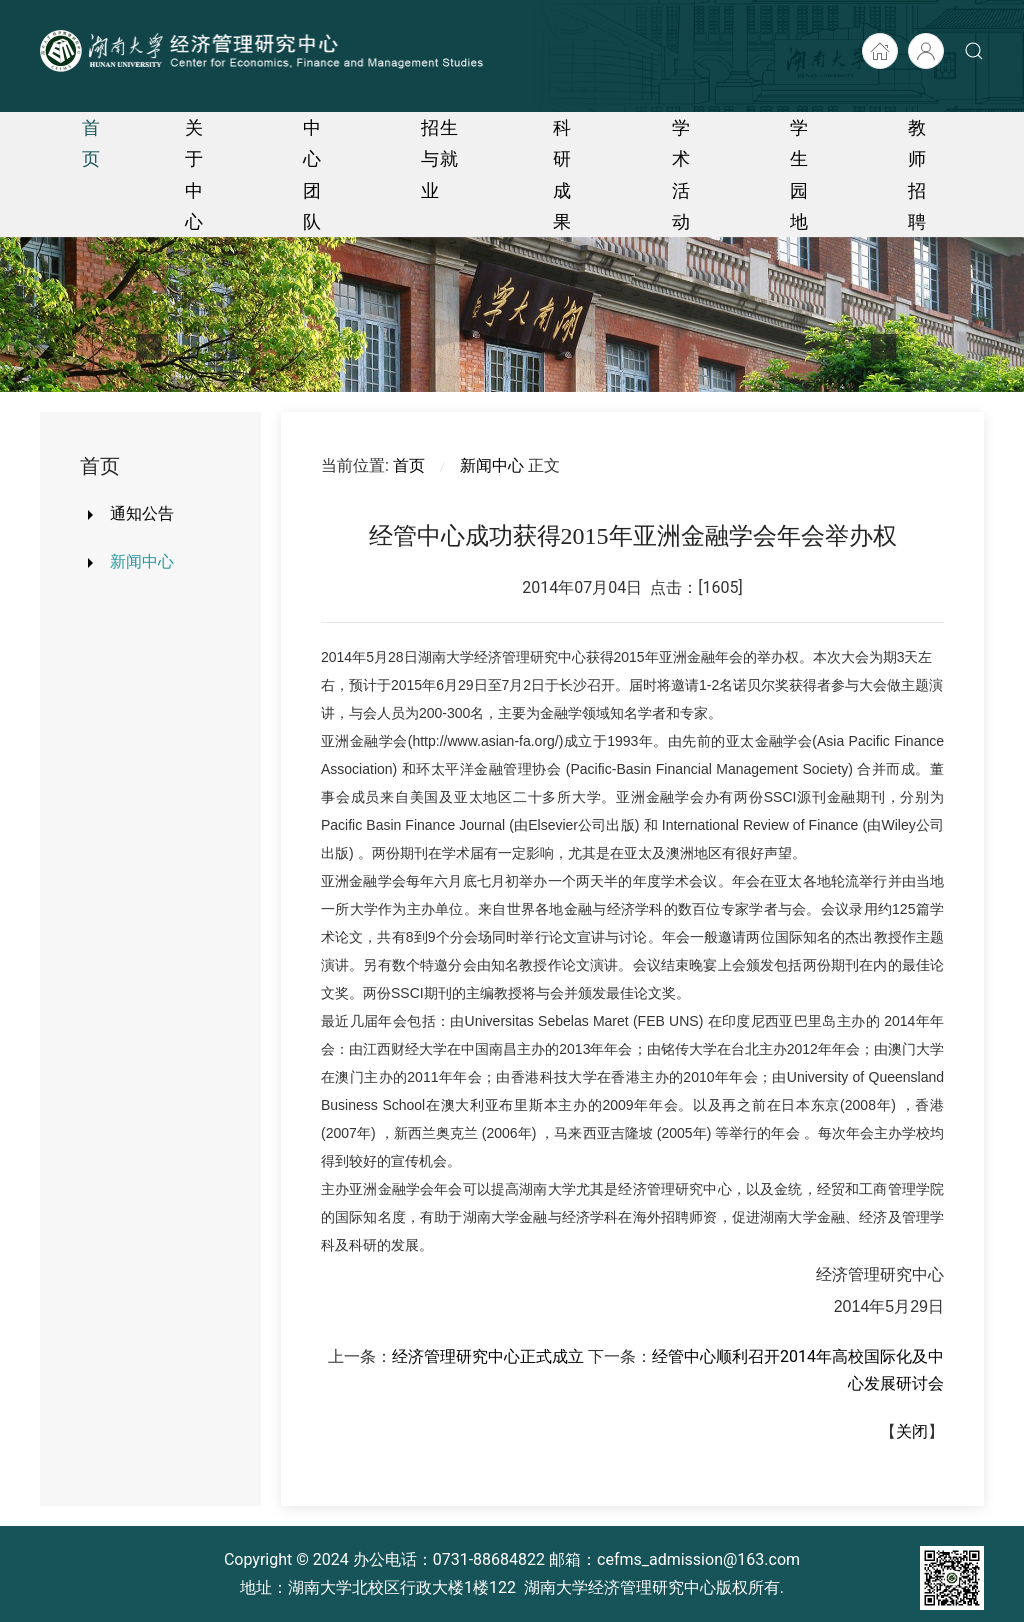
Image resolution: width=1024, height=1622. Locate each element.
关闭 (912, 1431)
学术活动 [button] (681, 174)
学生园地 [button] (799, 174)
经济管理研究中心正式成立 (488, 1356)
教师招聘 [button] (917, 174)
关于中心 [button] (194, 174)
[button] (974, 51)
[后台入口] (926, 51)
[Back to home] (264, 51)
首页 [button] (91, 143)
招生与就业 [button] (440, 159)
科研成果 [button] (562, 174)
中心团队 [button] (312, 174)
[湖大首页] (880, 51)
